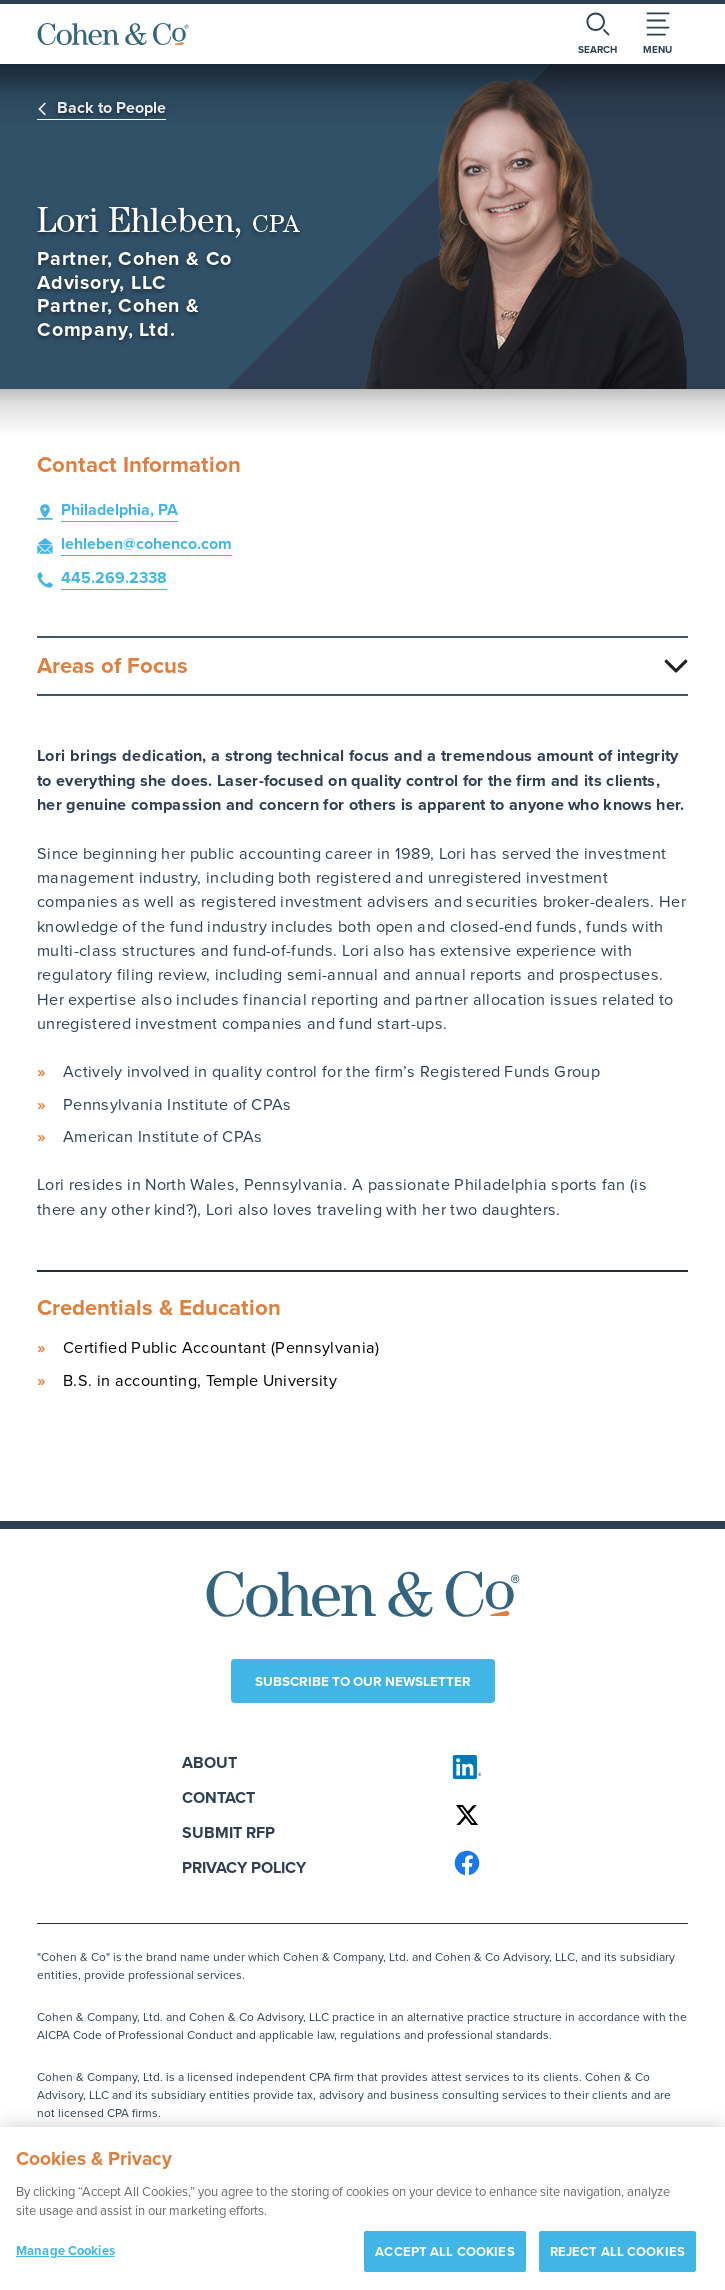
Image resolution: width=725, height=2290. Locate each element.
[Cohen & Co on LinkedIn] (561, 1767)
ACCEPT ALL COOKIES (444, 2257)
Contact (218, 1797)
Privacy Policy (244, 1867)
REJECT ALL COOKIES (617, 2257)
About (209, 1762)
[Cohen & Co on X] (561, 1815)
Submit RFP (228, 1832)
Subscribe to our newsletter (363, 1681)
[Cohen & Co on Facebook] (561, 1863)
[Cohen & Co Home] (113, 34)
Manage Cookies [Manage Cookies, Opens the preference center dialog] (65, 2256)
